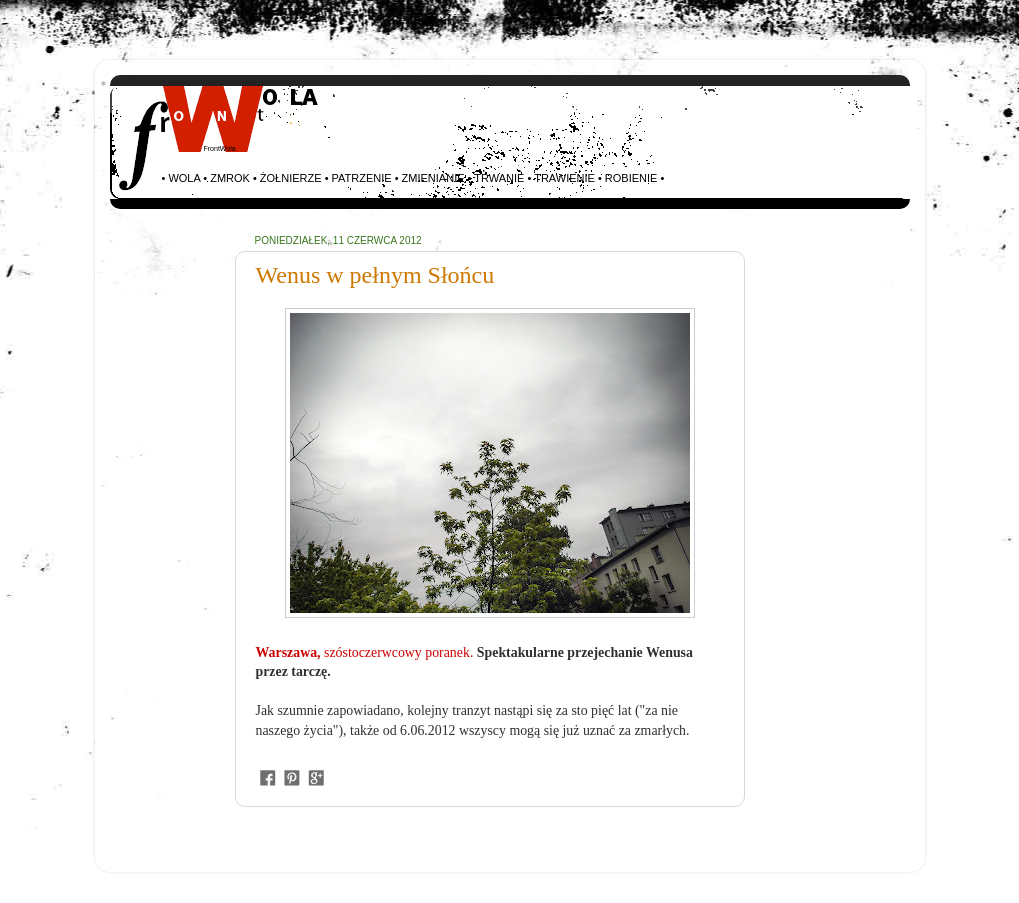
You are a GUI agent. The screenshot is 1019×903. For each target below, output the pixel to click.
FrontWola (220, 148)
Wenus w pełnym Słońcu (375, 275)
